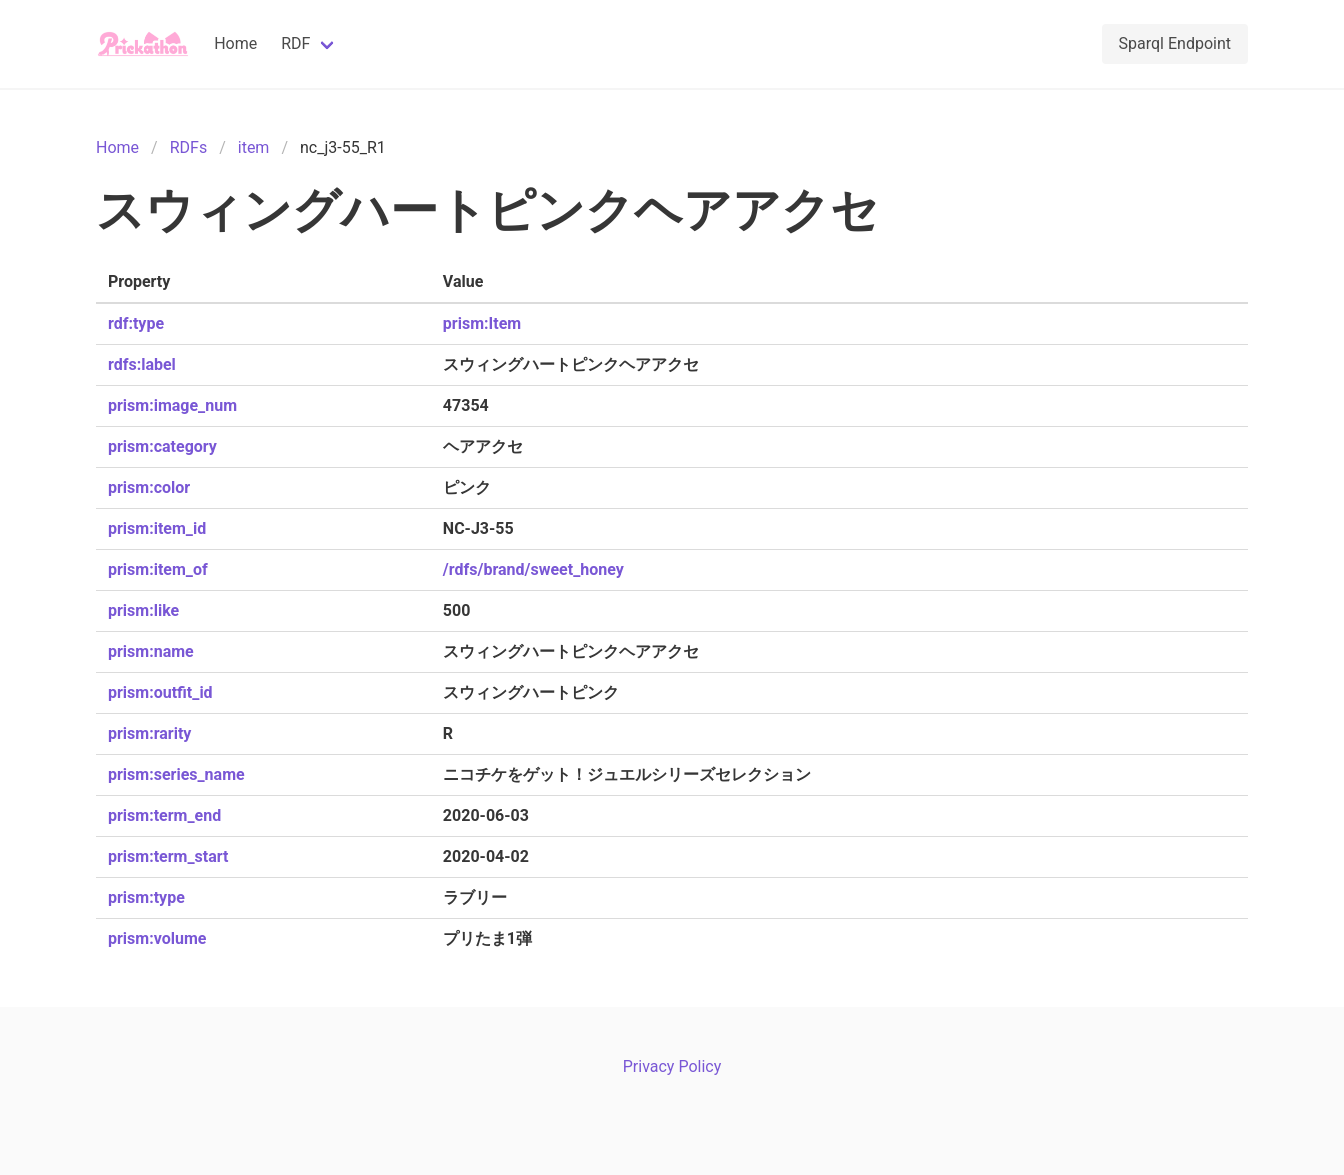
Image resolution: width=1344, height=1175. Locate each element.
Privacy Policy (672, 1066)
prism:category (162, 446)
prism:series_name (176, 774)
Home (235, 43)
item (254, 147)
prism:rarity (149, 733)
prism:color (149, 487)
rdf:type (136, 323)
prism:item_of (158, 569)
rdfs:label (142, 364)
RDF (295, 43)
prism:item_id (157, 528)
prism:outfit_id (160, 692)
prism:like (143, 610)
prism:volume (157, 938)
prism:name (151, 651)
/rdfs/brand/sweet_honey (533, 569)
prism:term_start (168, 856)
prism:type (146, 897)
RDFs (188, 147)
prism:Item (482, 323)
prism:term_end (164, 815)
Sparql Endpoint (1175, 43)
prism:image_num (172, 405)
